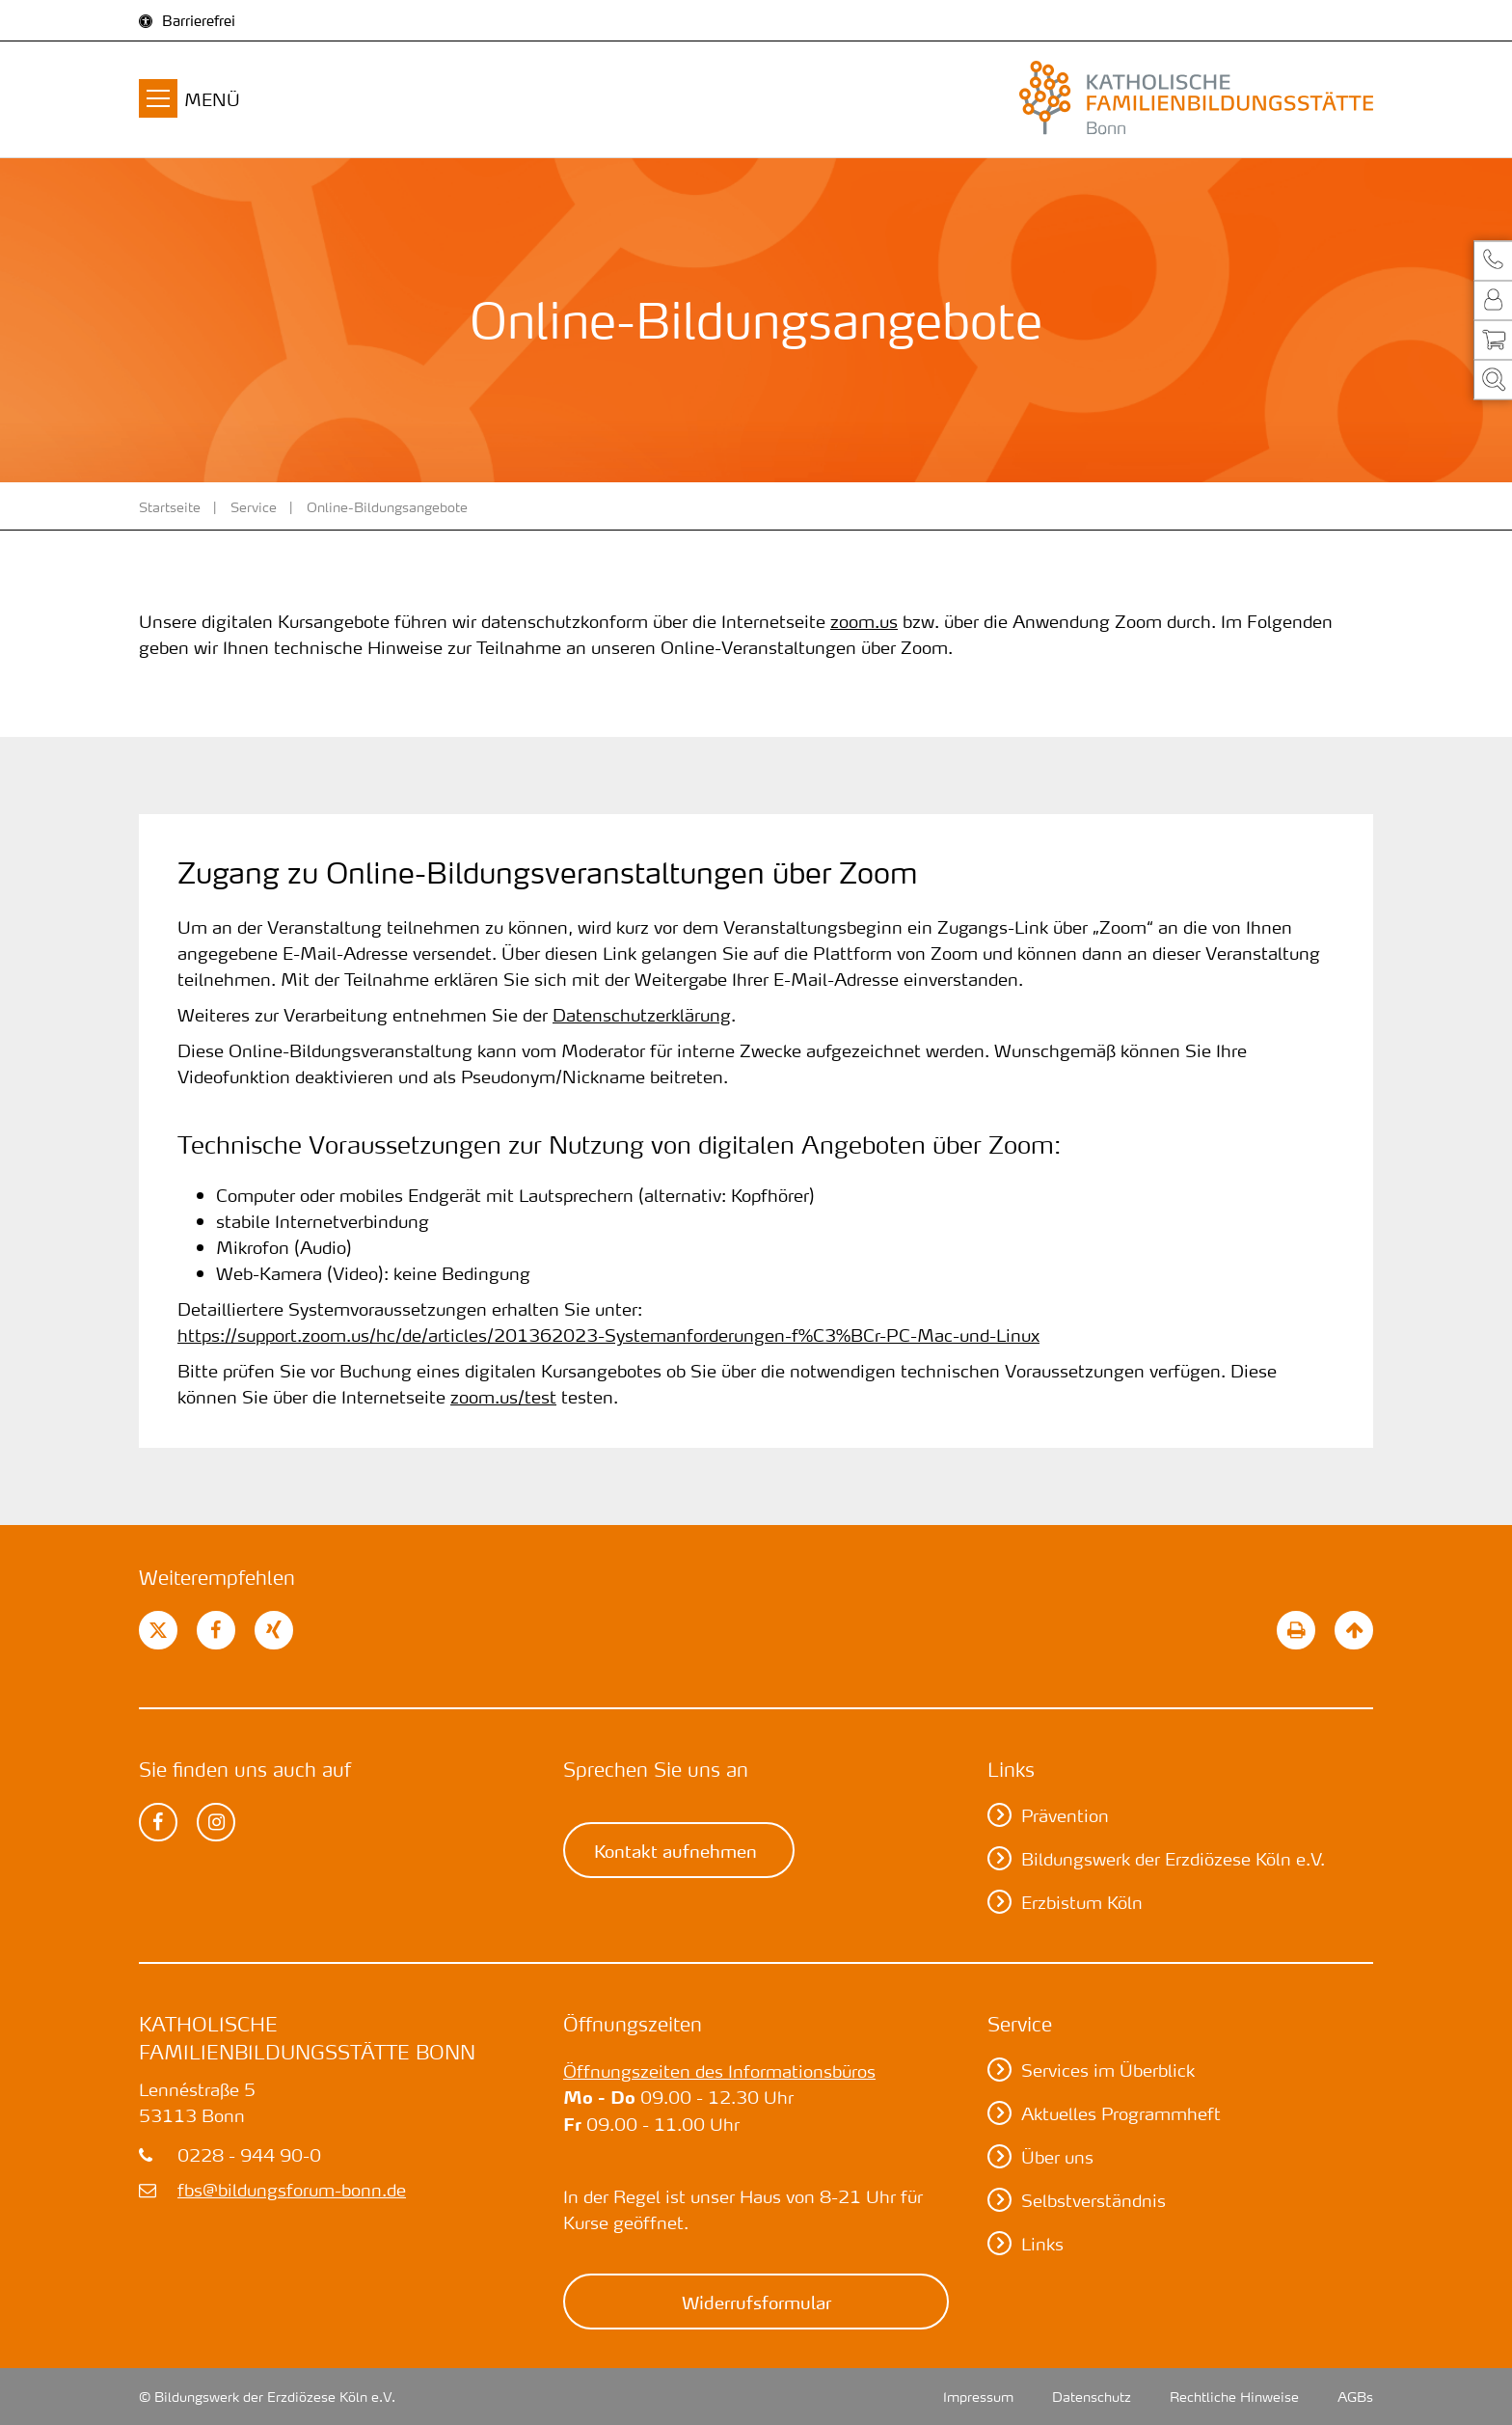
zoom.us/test (503, 1396)
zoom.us (864, 621)
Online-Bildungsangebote (387, 506)
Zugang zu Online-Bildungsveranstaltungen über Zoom (547, 873)
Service (253, 506)
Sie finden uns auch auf (245, 1769)
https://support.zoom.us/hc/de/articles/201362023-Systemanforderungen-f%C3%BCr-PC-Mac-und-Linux (608, 1334)
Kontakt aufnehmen (675, 1850)
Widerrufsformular (756, 2301)
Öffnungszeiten (632, 2023)
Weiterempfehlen (217, 1577)
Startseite (170, 506)
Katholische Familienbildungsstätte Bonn (307, 2037)
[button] (1492, 260)
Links (1011, 1769)
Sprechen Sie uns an (655, 1769)
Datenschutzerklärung (642, 1014)
